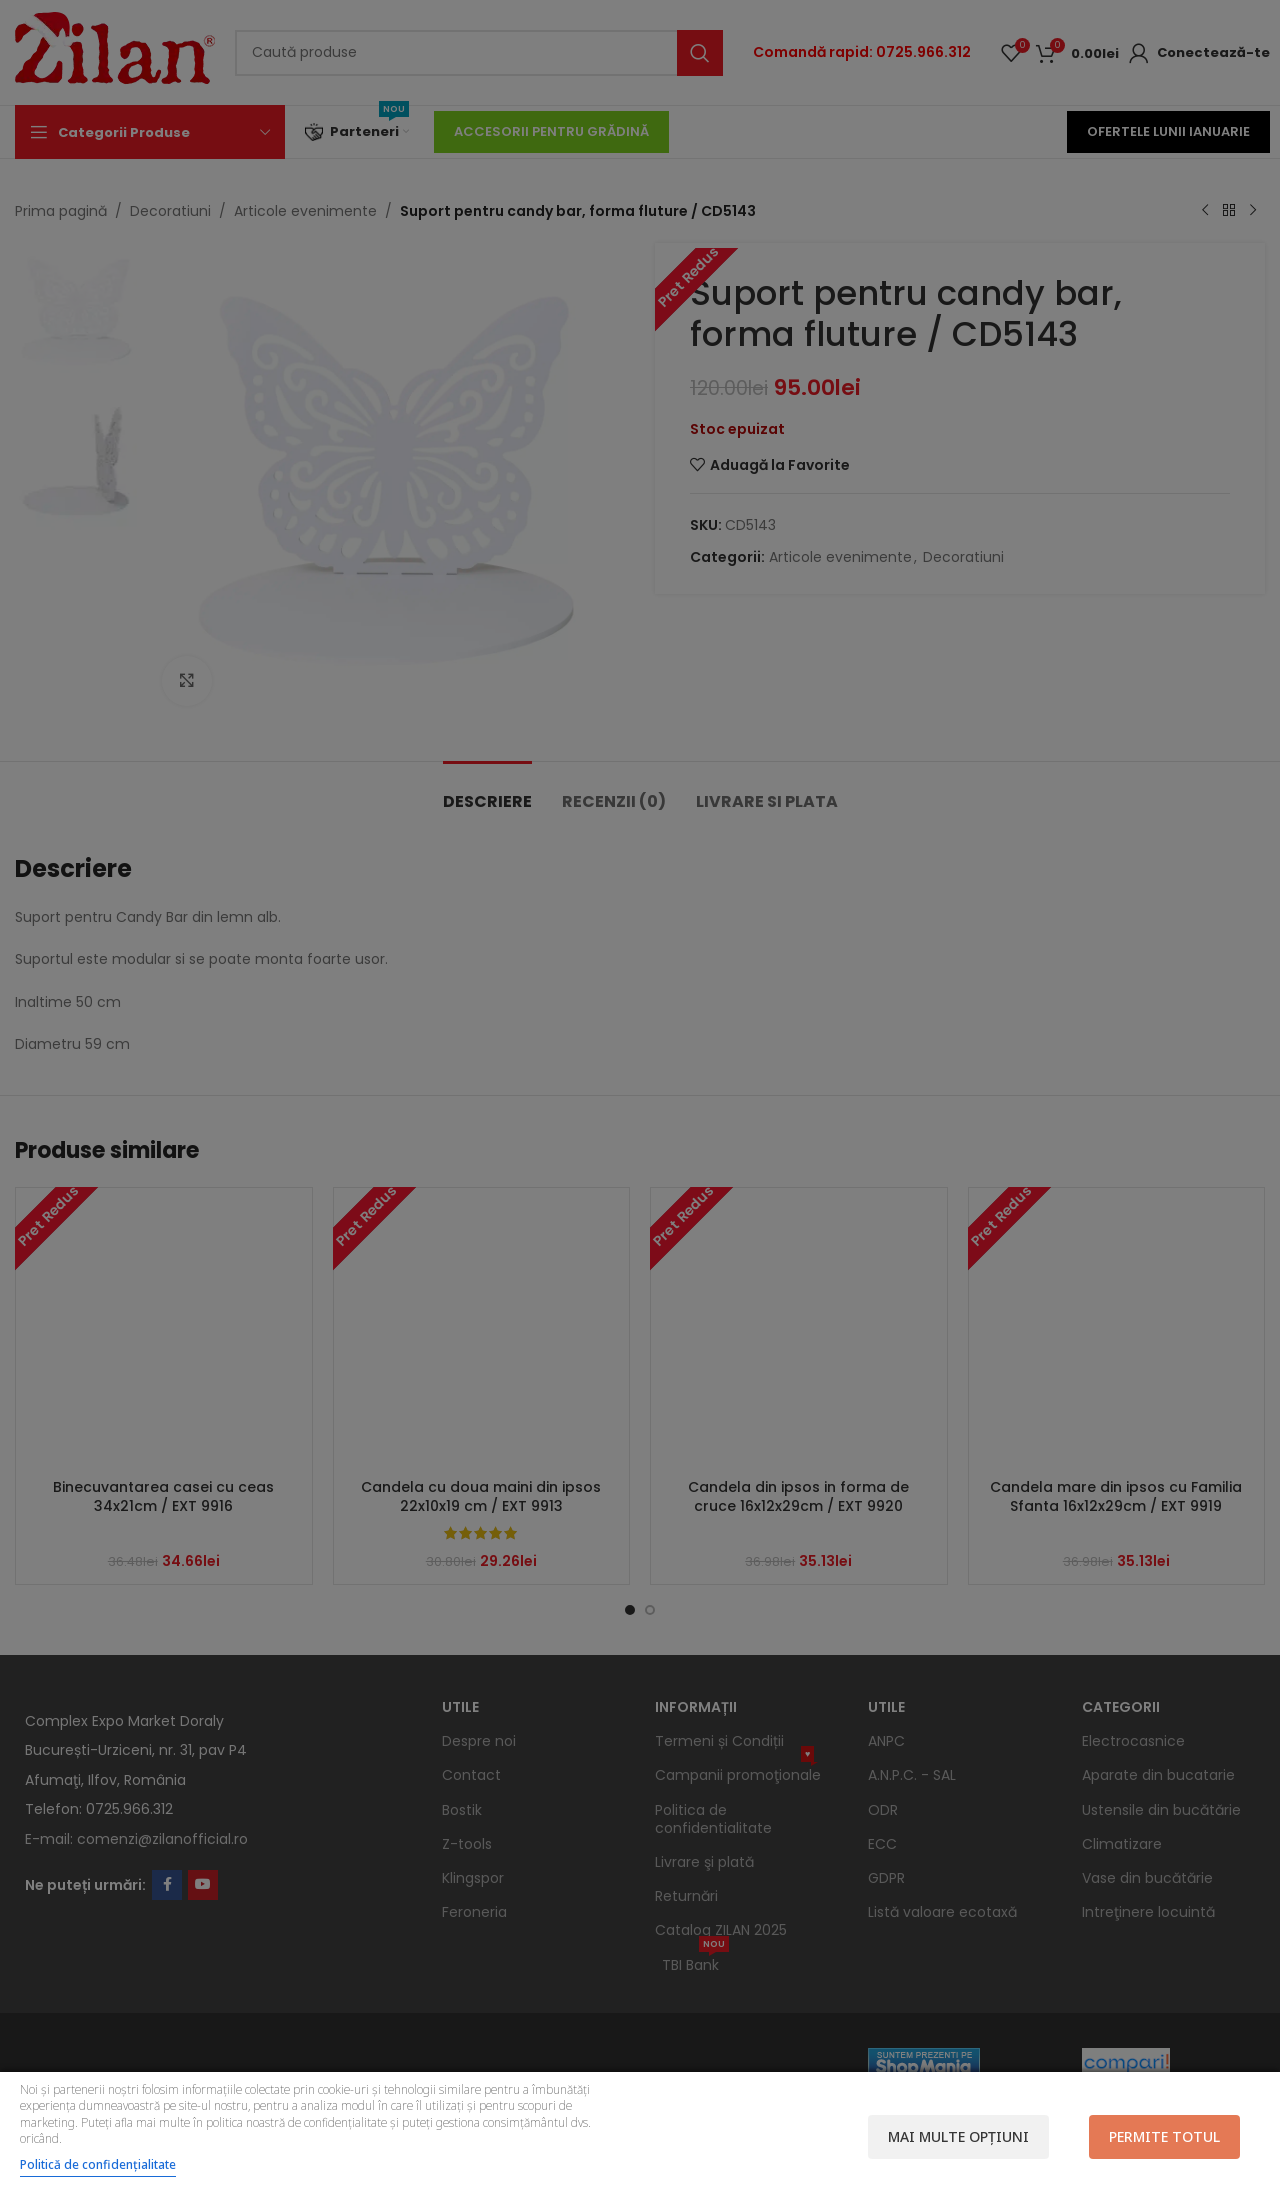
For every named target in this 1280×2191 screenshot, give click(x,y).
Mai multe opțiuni (958, 2136)
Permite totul (1164, 2136)
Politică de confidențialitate (98, 2164)
